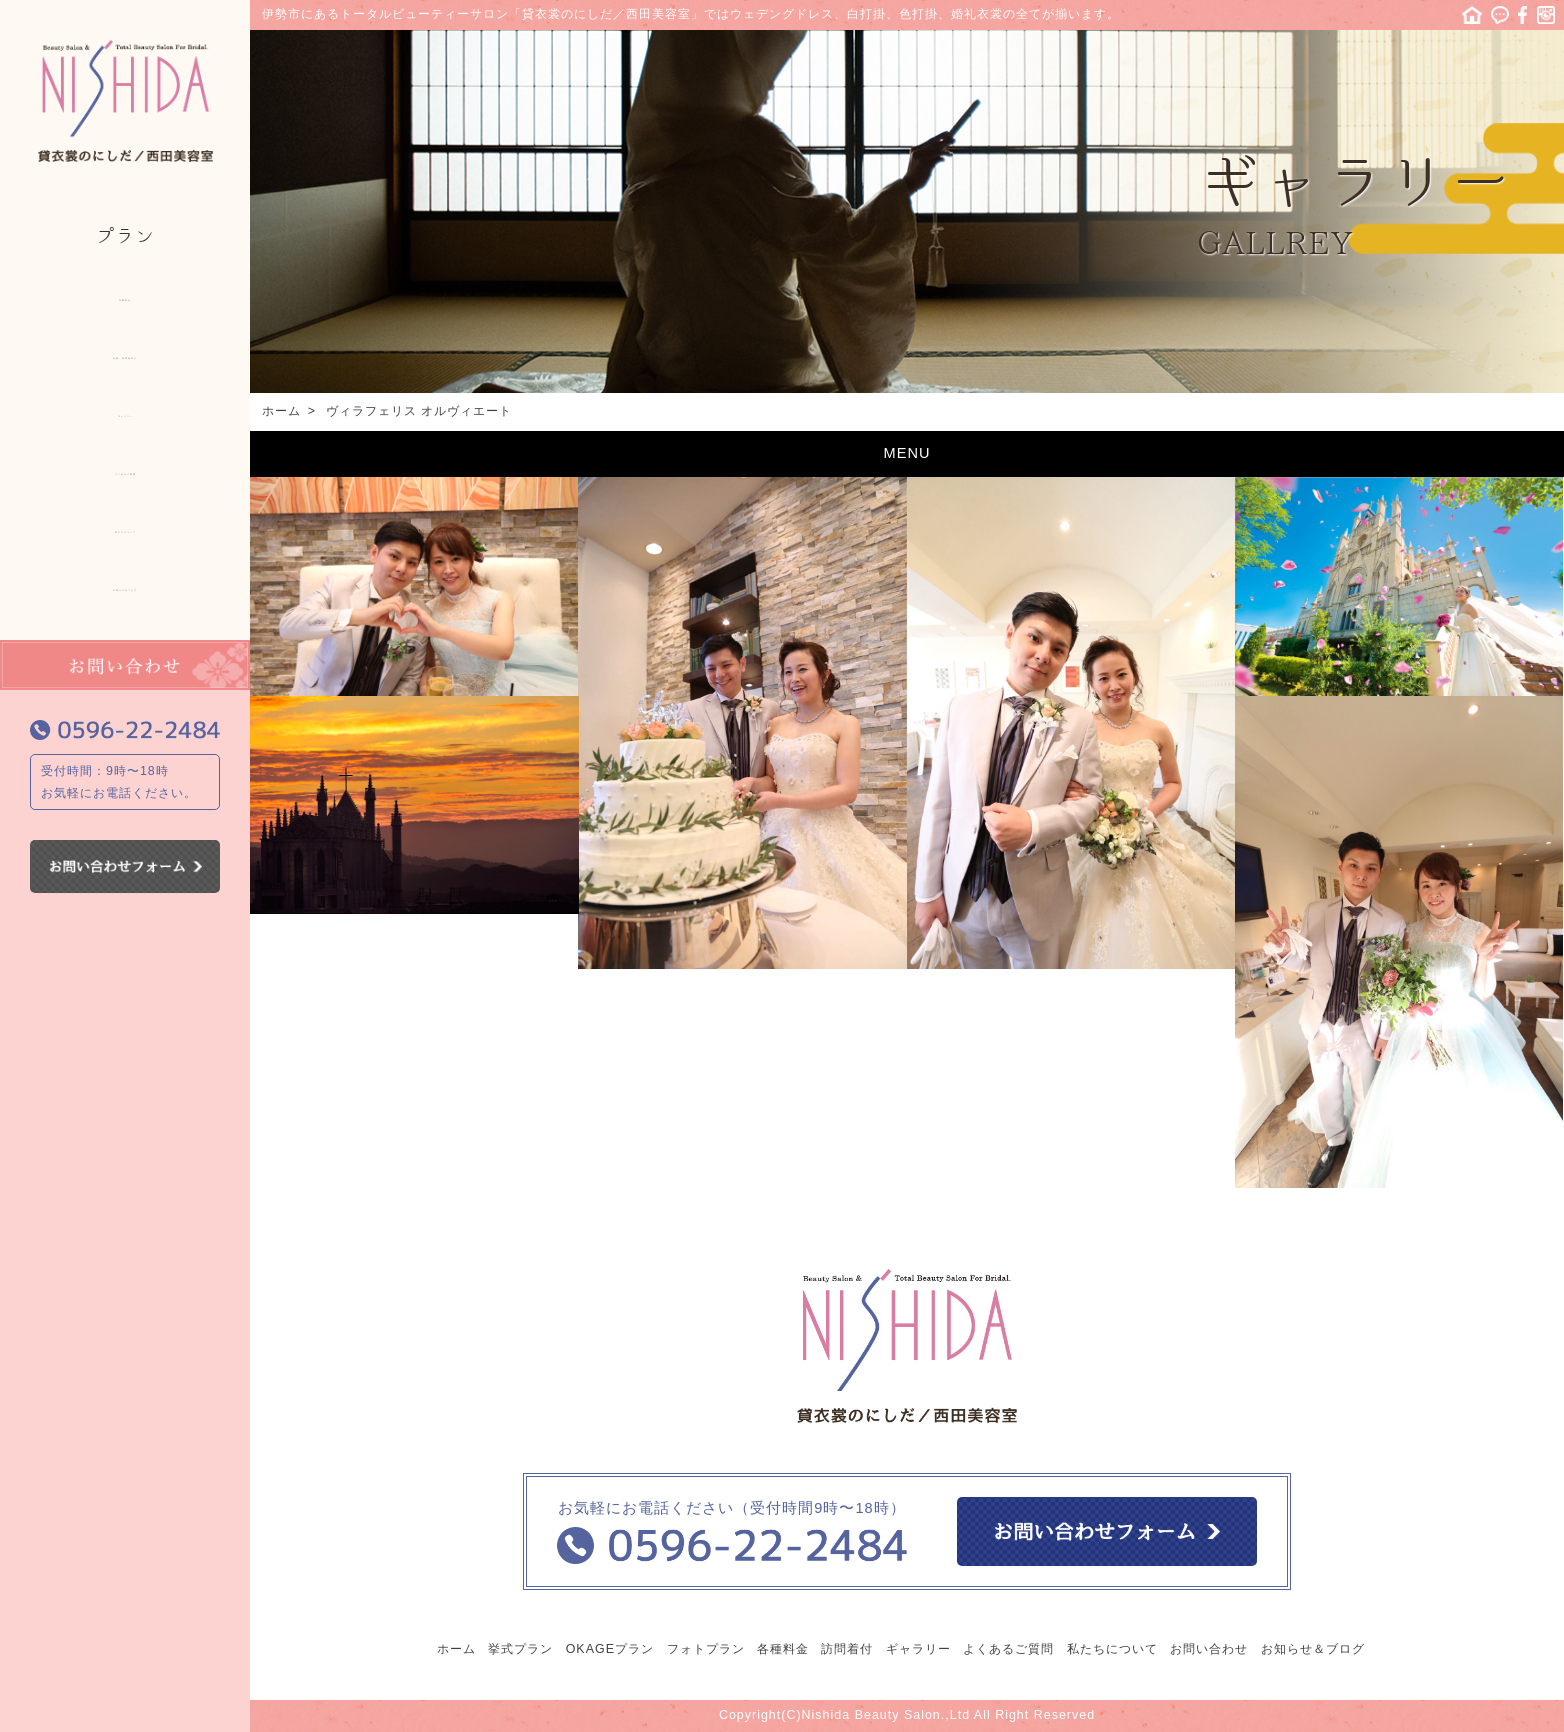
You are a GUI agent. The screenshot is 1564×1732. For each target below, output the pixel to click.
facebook (1523, 15)
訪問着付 (847, 1649)
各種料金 (125, 294)
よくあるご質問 (125, 468)
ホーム (1472, 15)
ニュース (1500, 15)
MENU (907, 453)
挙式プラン (520, 1649)
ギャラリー (125, 410)
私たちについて (125, 526)
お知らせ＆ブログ (125, 584)
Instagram (1546, 15)
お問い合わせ (1209, 1649)
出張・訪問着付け (125, 352)
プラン (125, 236)
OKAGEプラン (610, 1649)
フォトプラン (706, 1649)
